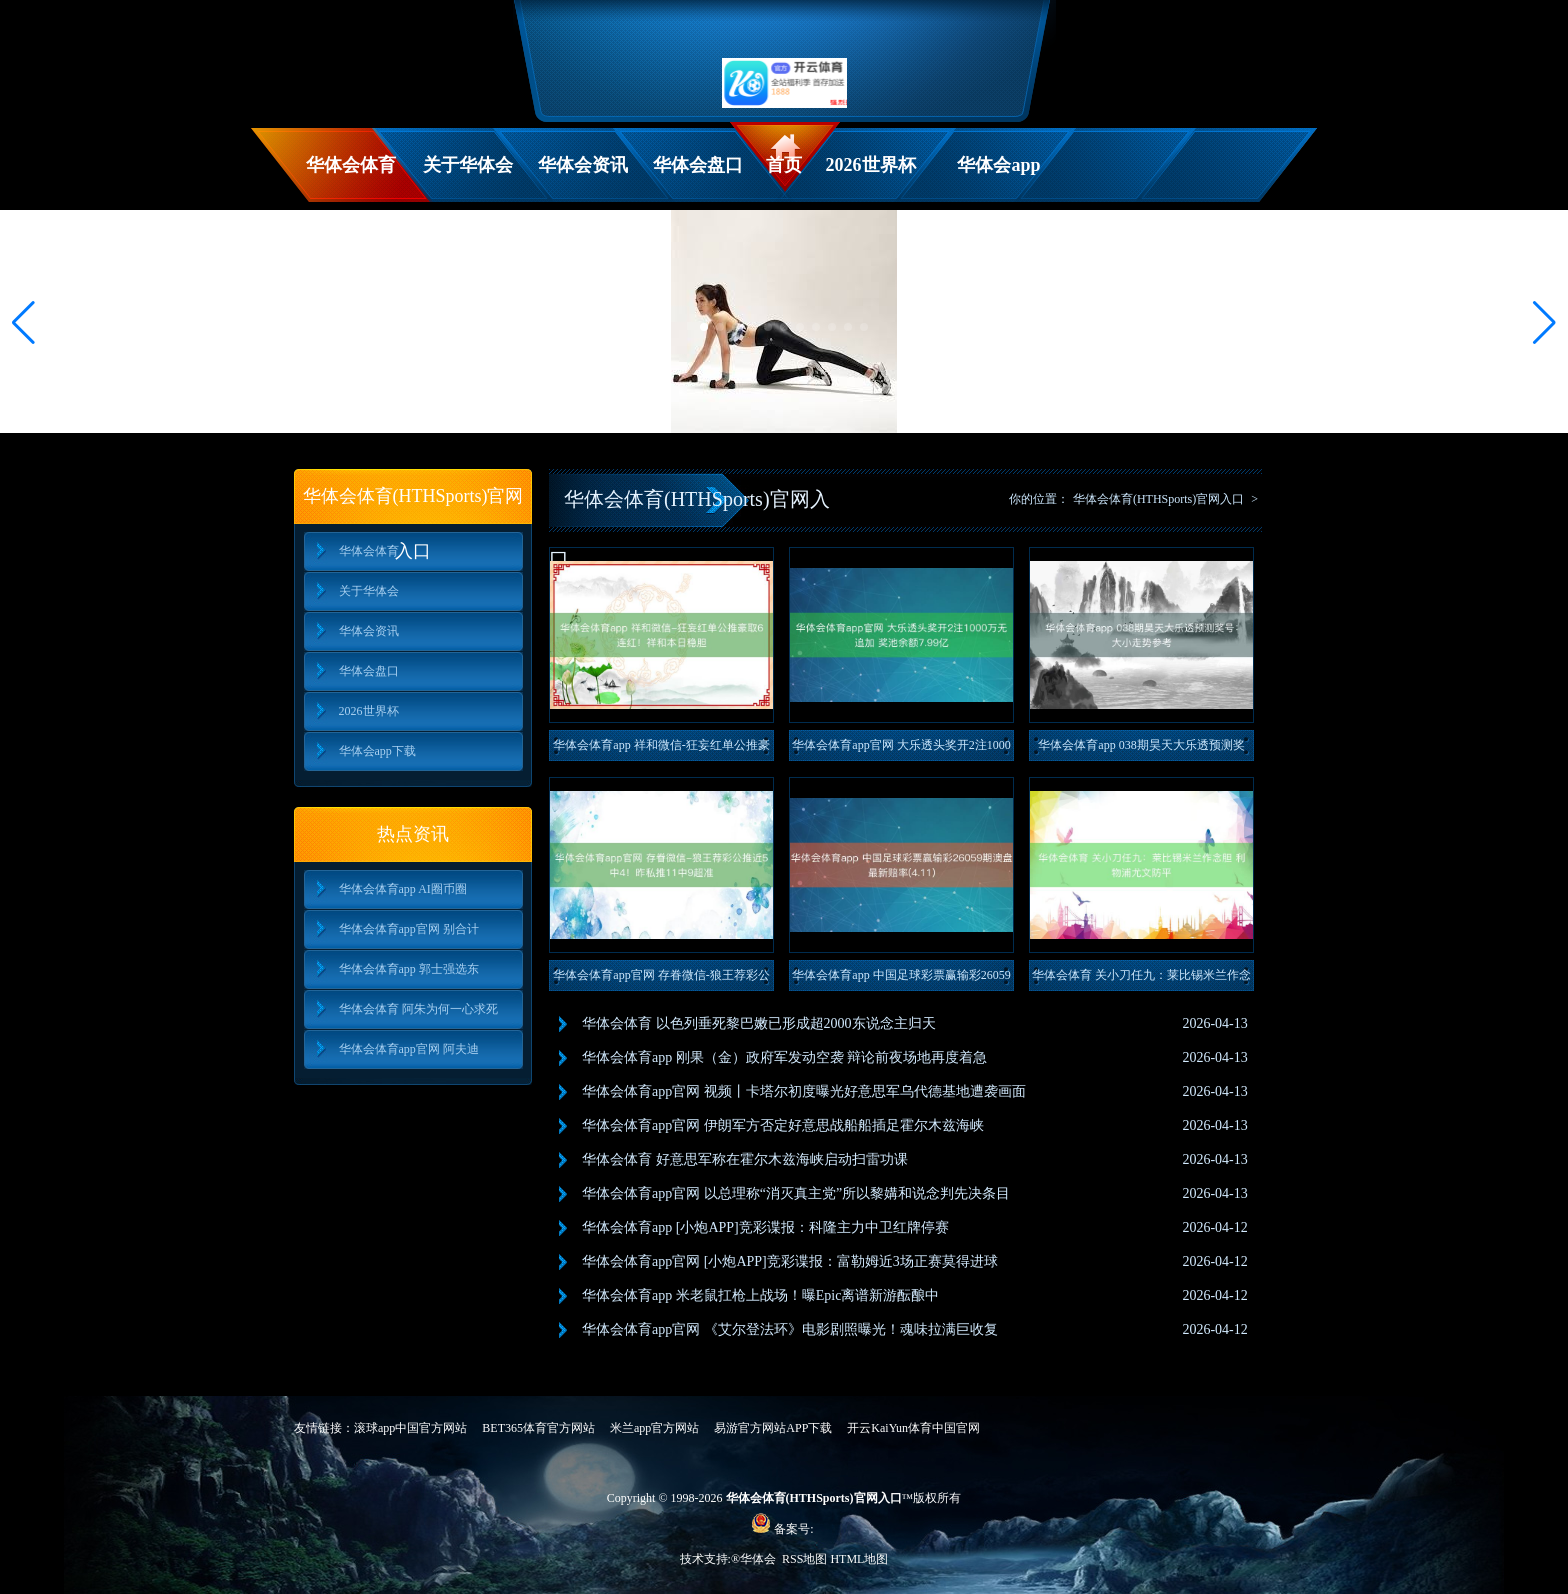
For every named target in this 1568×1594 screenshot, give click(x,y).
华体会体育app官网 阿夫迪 (409, 1049)
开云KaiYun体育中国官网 (913, 1428)
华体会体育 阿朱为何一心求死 (418, 1009)
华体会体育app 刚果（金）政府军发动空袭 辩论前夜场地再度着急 (784, 1057)
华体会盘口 (698, 165)
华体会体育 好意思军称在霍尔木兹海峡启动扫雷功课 (745, 1159)
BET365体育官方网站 (538, 1428)
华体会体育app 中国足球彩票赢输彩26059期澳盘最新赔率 (901, 979)
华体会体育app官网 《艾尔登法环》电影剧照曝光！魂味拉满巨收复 (790, 1329)
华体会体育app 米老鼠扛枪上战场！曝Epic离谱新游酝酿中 (760, 1295)
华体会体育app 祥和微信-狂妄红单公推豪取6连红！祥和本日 (661, 749)
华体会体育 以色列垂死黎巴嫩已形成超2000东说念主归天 (759, 1023)
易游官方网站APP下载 (773, 1428)
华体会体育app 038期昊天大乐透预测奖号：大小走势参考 (1141, 749)
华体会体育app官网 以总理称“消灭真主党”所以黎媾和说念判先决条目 (796, 1193)
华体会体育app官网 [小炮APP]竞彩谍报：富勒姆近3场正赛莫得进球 (790, 1261)
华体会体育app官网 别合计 (409, 929)
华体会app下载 (998, 178)
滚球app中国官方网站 (410, 1428)
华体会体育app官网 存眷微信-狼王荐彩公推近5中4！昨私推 (661, 979)
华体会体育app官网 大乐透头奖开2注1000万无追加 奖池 (901, 749)
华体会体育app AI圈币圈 (403, 889)
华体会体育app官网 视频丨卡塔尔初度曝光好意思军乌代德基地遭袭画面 (804, 1091)
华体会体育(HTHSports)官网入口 (1158, 499)
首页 (784, 165)
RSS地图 (804, 1559)
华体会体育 (351, 165)
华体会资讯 (583, 165)
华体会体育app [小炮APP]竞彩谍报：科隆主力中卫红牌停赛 (765, 1227)
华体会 (759, 1559)
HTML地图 (859, 1559)
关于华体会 (468, 165)
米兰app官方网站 (654, 1428)
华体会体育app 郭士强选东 (409, 969)
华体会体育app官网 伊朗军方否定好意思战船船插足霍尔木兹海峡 (783, 1125)
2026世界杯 (871, 165)
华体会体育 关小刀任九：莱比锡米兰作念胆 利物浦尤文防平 (1141, 979)
